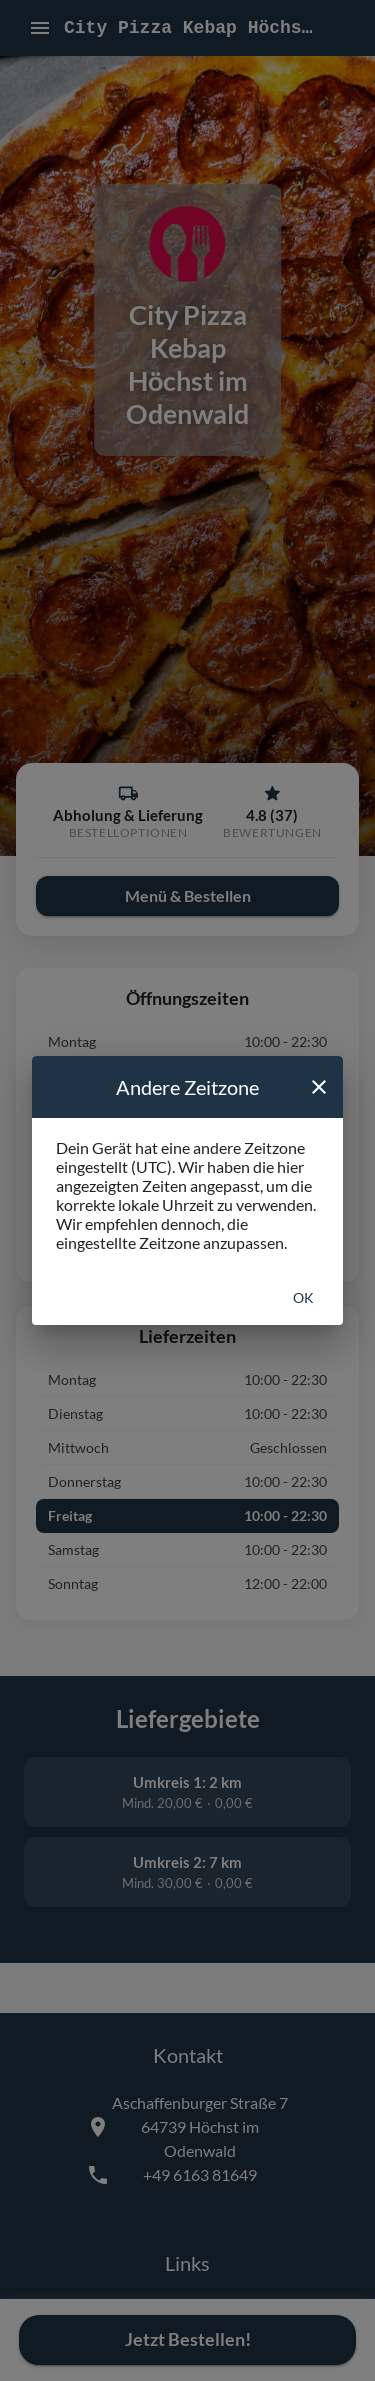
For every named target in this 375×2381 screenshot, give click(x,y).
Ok (303, 1297)
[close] (319, 1087)
